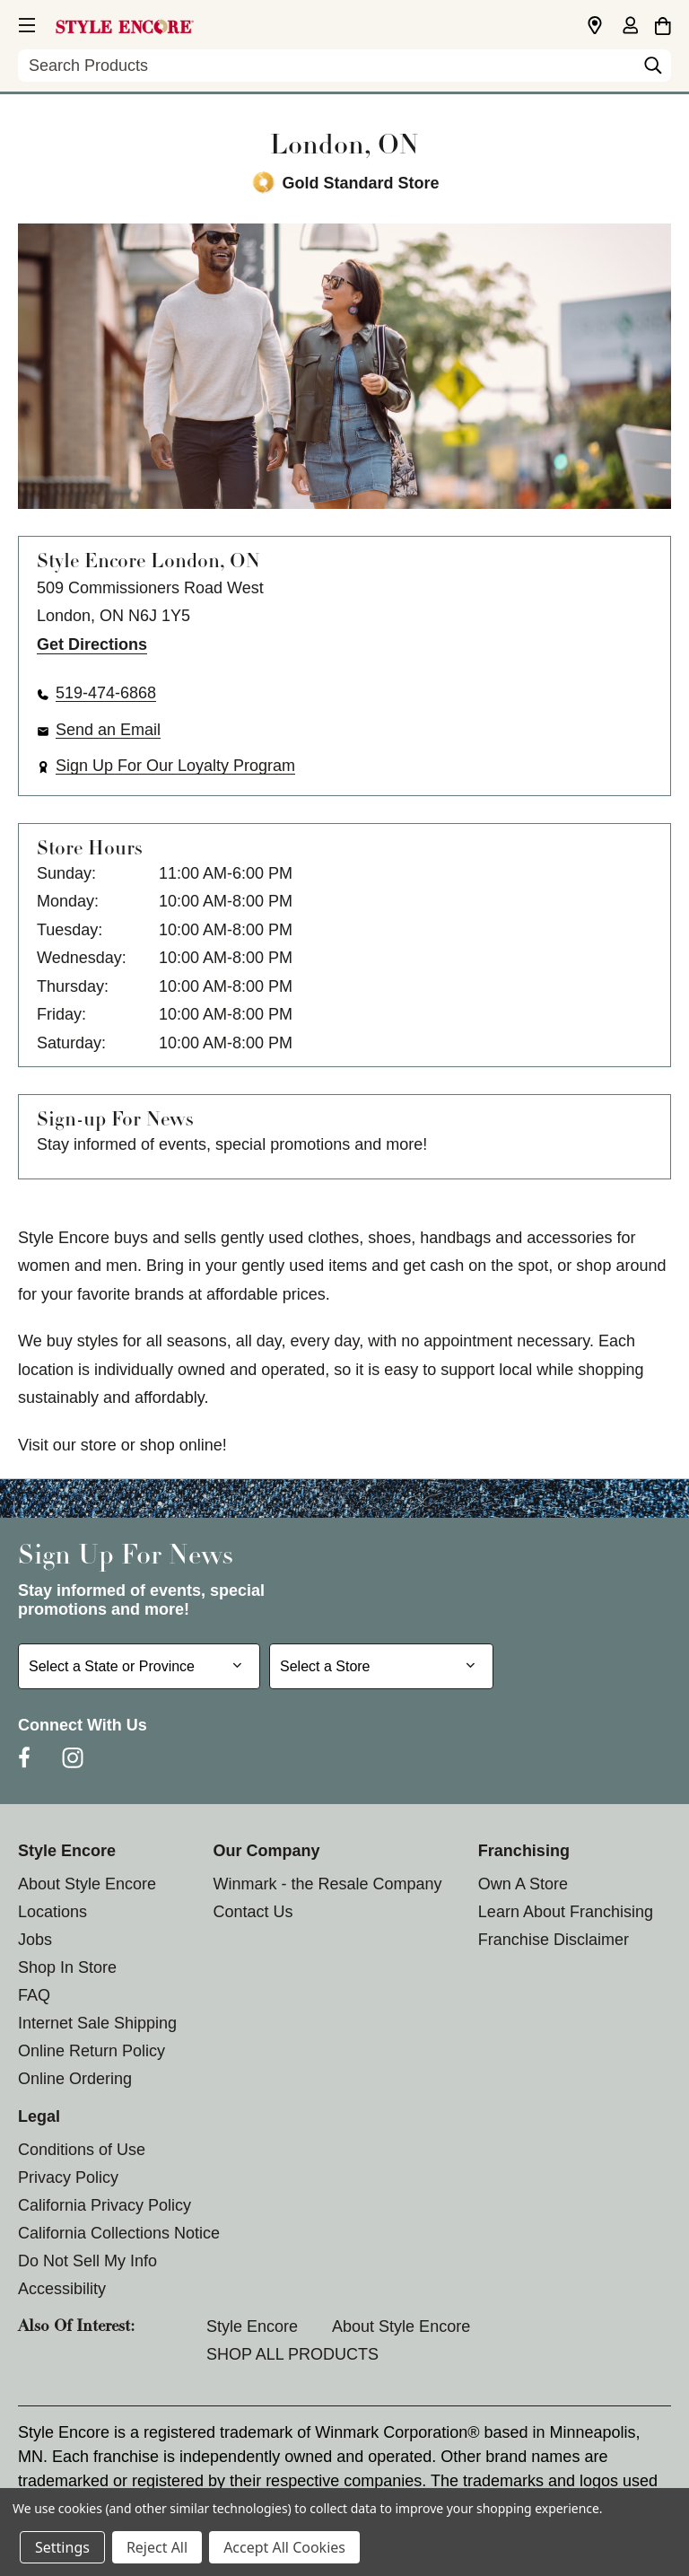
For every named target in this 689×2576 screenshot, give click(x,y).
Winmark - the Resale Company (327, 1884)
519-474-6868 (106, 693)
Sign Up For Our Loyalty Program (175, 766)
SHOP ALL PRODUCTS (292, 2354)
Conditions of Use (81, 2150)
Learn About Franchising (565, 1912)
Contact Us (252, 1912)
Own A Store (523, 1884)
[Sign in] (630, 27)
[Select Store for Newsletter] (381, 1666)
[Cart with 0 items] (662, 23)
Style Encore (252, 2326)
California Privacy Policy (104, 2205)
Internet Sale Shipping (97, 2023)
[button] (25, 22)
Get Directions (92, 644)
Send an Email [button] (108, 730)
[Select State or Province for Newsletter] (139, 1666)
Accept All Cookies (284, 2547)
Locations (52, 1912)
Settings (62, 2547)
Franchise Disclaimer (553, 1940)
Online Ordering (75, 2079)
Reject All (157, 2547)
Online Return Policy (91, 2051)
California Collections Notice (119, 2233)
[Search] (653, 70)
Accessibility (62, 2289)
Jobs (35, 1940)
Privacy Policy (68, 2177)
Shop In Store (67, 1967)
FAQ (34, 1995)
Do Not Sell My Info (87, 2261)
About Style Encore (87, 1884)
